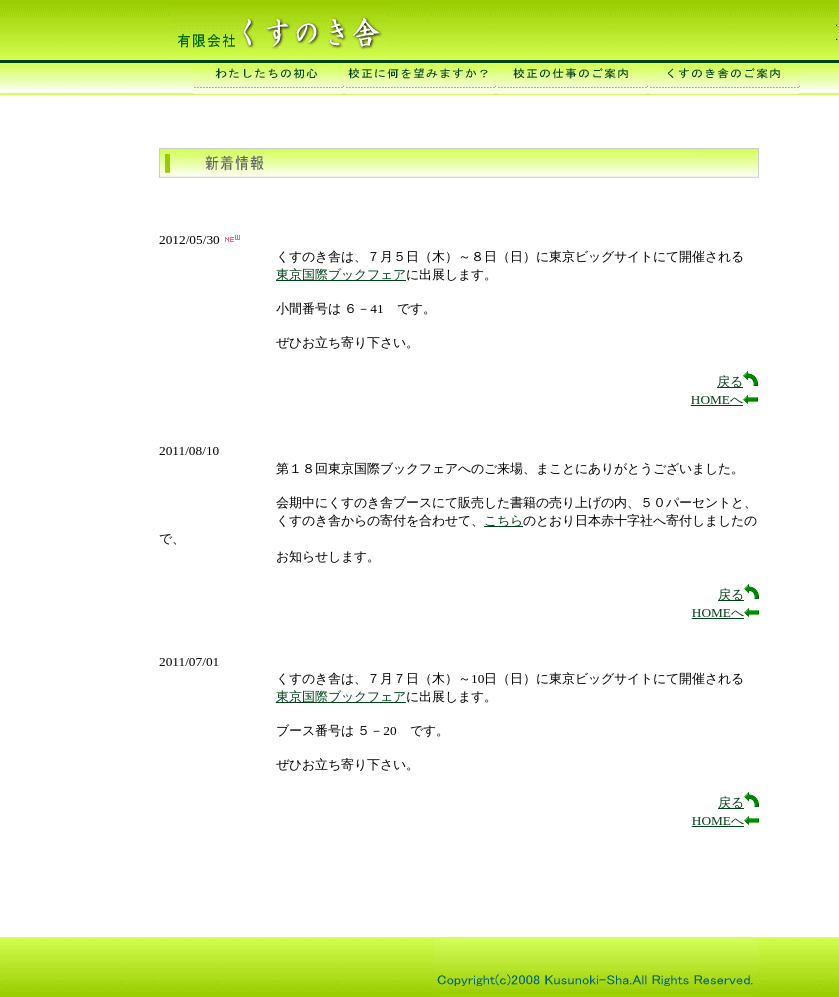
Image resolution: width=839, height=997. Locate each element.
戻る (737, 381)
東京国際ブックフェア (341, 274)
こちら (503, 520)
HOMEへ (724, 399)
